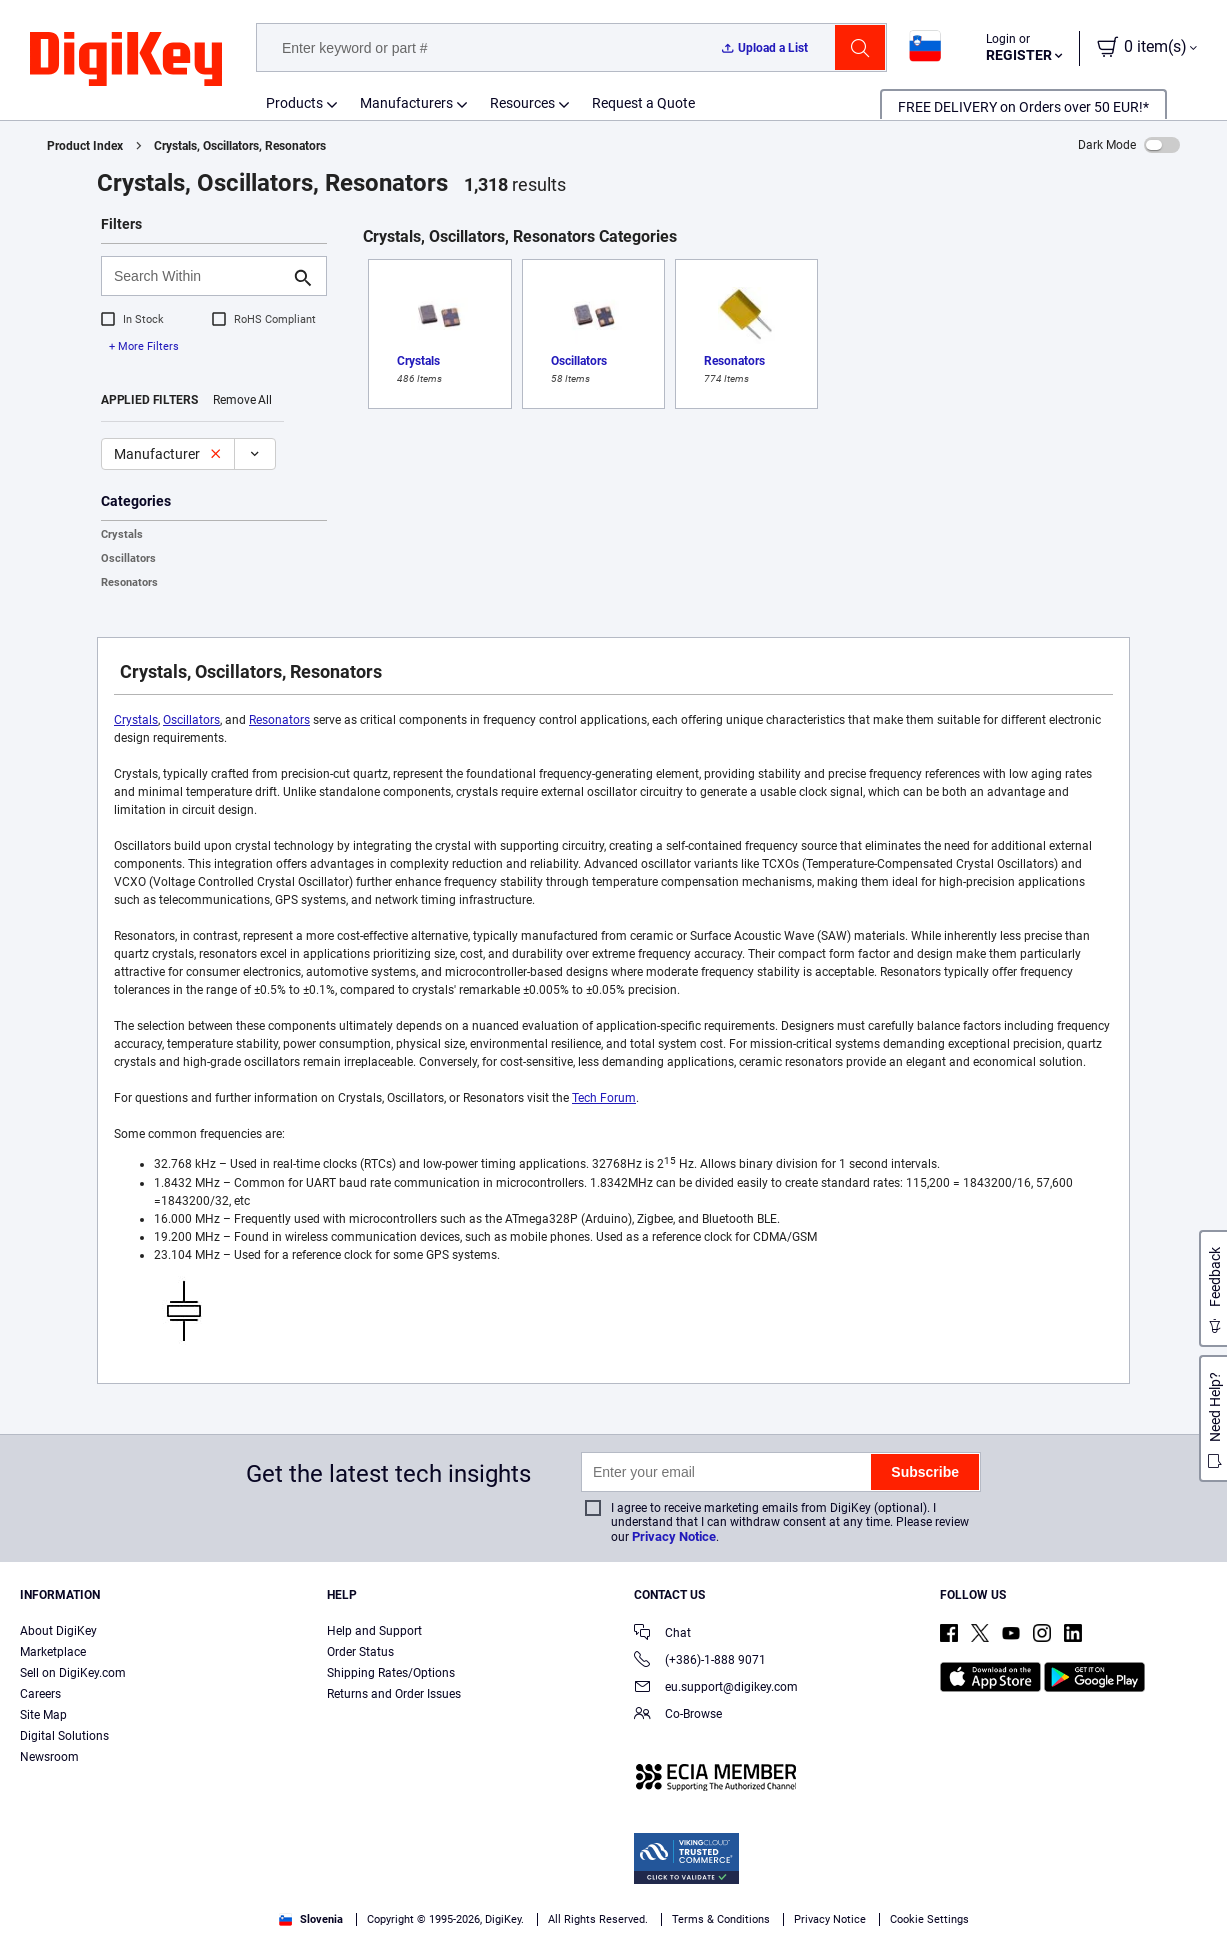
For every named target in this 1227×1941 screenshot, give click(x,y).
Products (294, 103)
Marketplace (53, 1652)
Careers (40, 1694)
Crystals (122, 534)
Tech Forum (604, 1098)
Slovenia (311, 1919)
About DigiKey (58, 1631)
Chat (662, 1634)
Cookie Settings (929, 1919)
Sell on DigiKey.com (73, 1673)
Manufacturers (406, 103)
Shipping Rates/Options (391, 1673)
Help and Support (374, 1631)
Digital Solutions (64, 1736)
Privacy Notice (674, 1536)
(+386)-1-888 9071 (700, 1661)
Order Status (360, 1652)
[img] (126, 60)
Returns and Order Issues (394, 1694)
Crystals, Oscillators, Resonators (240, 146)
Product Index (85, 146)
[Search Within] (198, 276)
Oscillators (128, 558)
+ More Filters (144, 346)
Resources (522, 103)
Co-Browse (678, 1715)
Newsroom (49, 1757)
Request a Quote (643, 103)
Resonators (129, 582)
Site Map (43, 1715)
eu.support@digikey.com (716, 1688)
